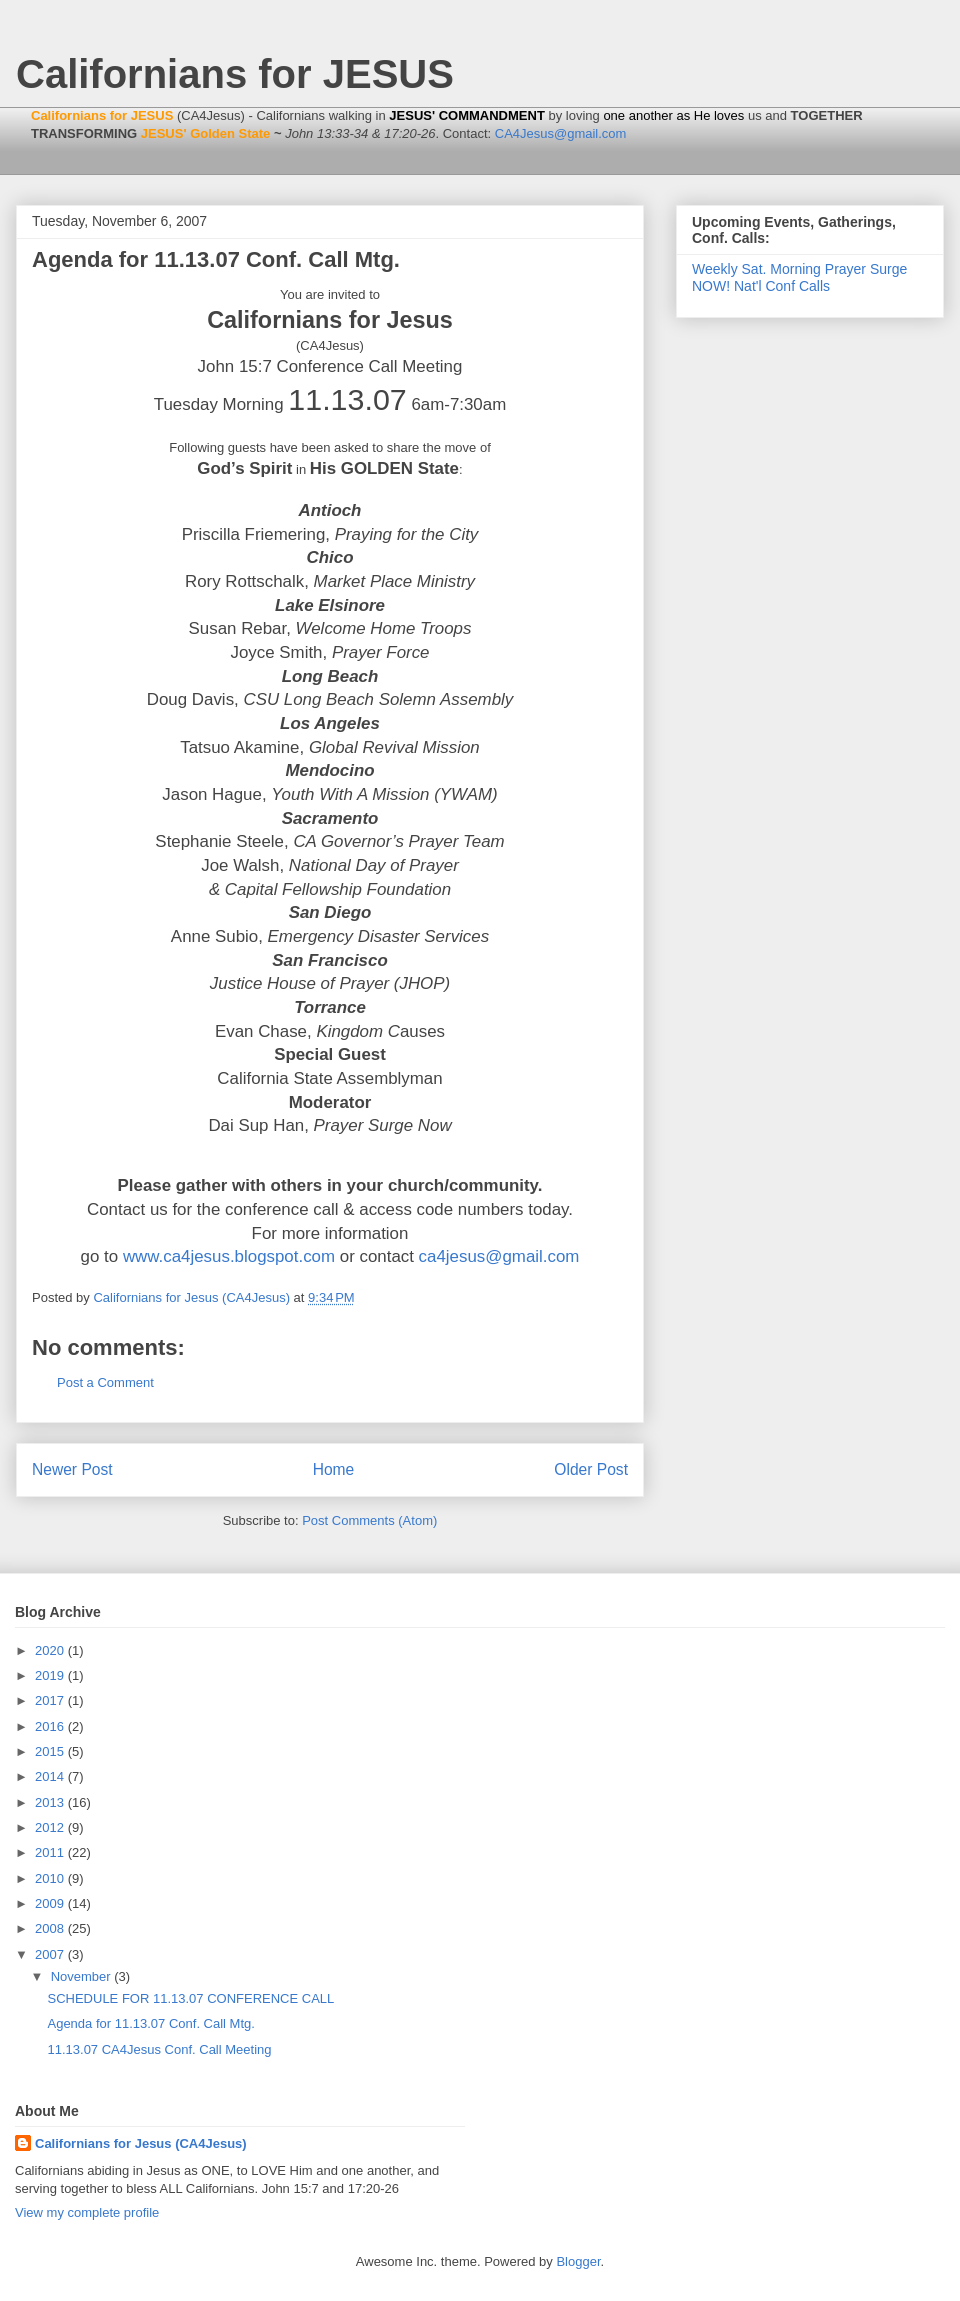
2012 (51, 1827)
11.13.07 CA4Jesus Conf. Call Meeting (159, 2049)
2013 (51, 1802)
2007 (51, 1954)
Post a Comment (105, 1382)
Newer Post (72, 1469)
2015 (51, 1751)
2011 (51, 1852)
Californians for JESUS (235, 74)
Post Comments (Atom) (369, 1520)
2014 (51, 1776)
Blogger (578, 2261)
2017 (51, 1700)
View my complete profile (87, 2212)
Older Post (591, 1469)
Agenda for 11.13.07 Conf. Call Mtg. (150, 2023)
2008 (51, 1928)
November (83, 1976)
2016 (51, 1726)
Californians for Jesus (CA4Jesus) (141, 2143)
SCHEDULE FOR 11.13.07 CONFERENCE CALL (190, 1998)
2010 (51, 1878)
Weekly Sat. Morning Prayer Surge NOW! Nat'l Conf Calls (799, 277)
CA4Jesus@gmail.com (561, 133)
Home (334, 1469)
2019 (51, 1675)
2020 (51, 1650)
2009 (51, 1903)
